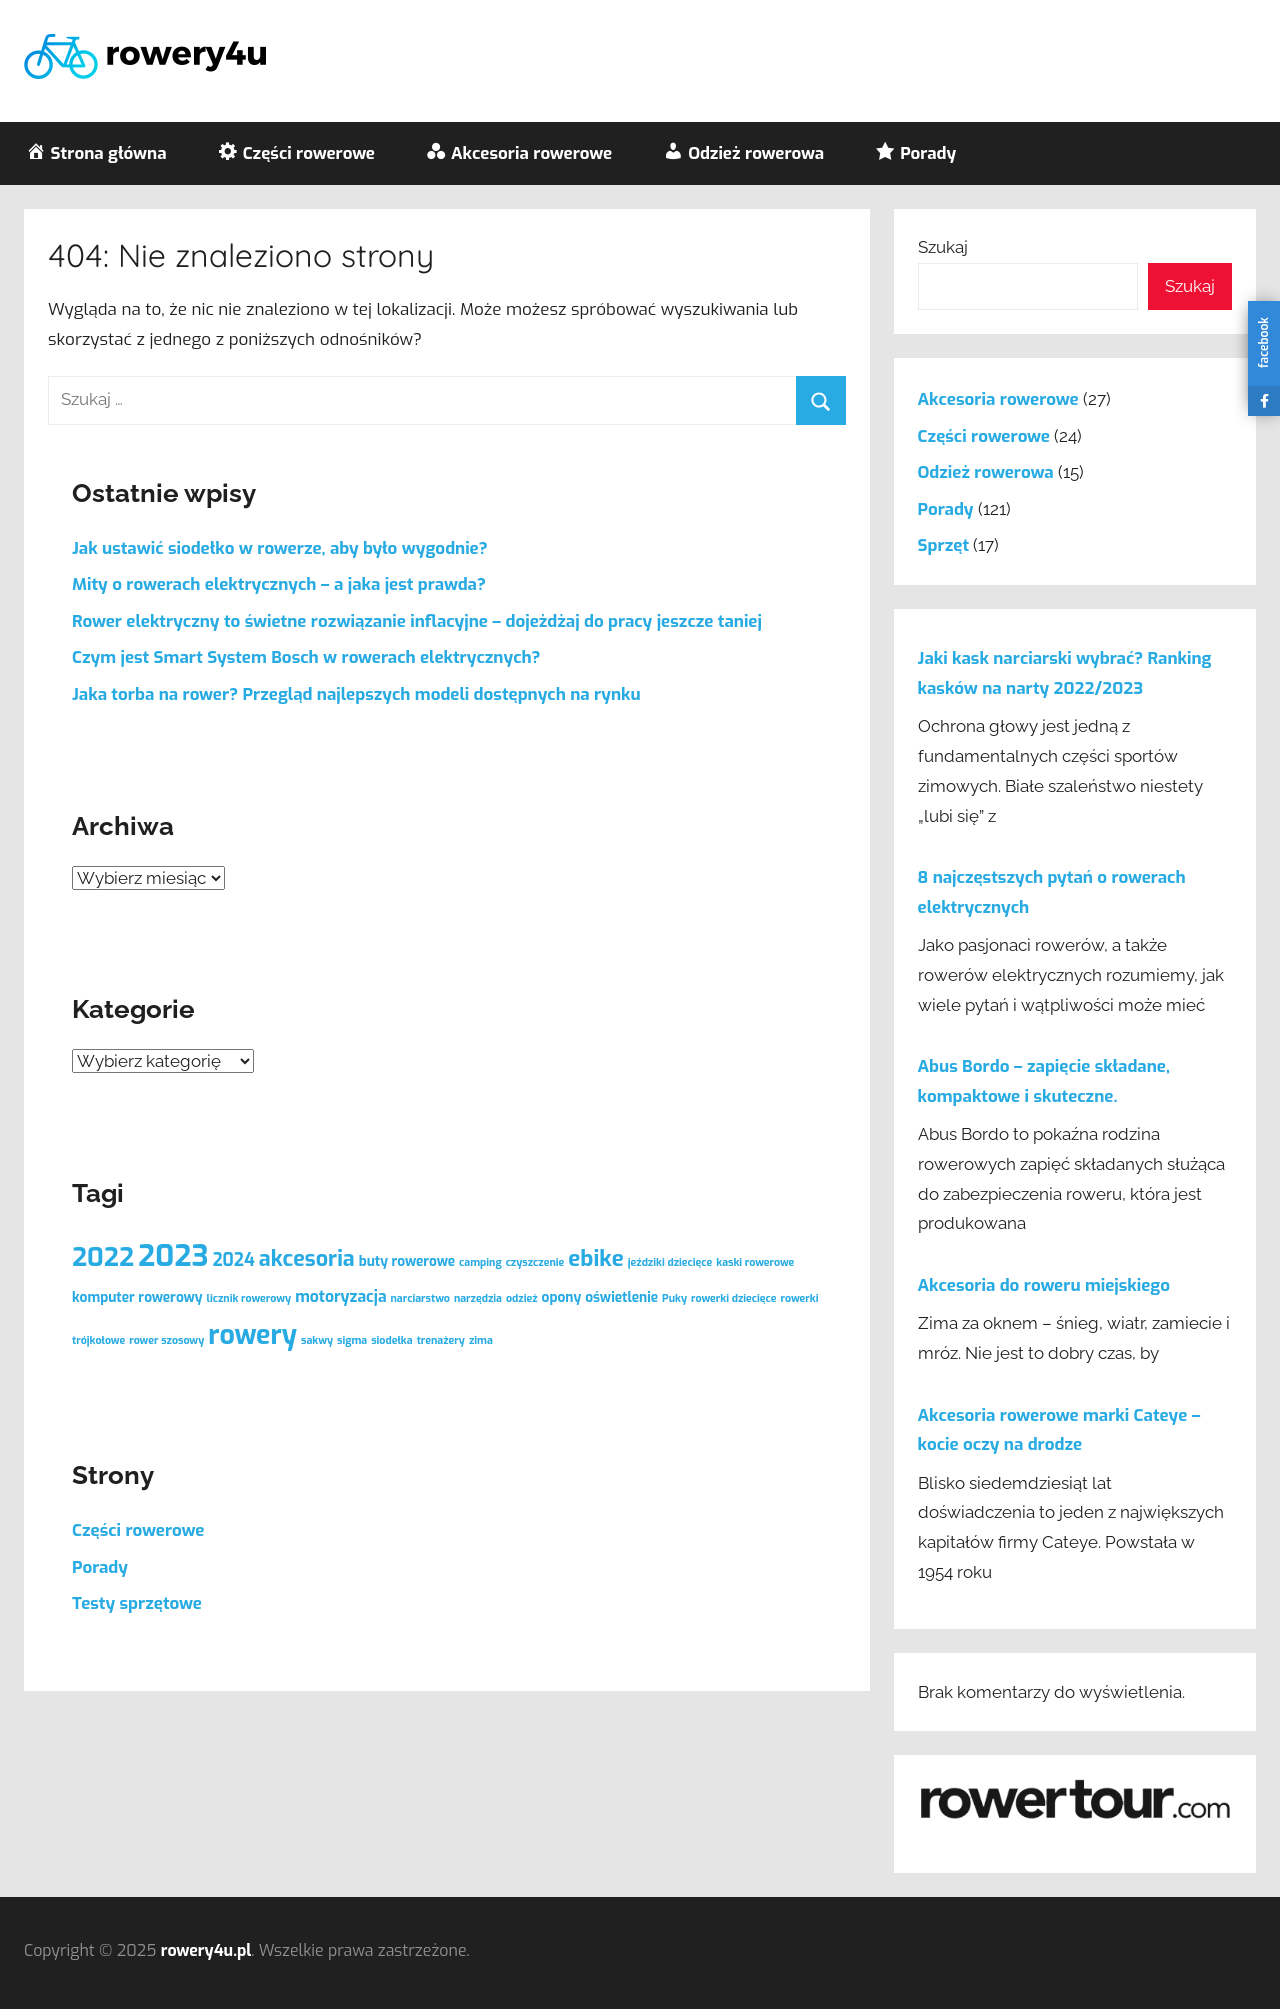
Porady (100, 1567)
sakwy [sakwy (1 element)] (317, 1340)
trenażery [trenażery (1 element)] (441, 1340)
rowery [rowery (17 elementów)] (252, 1335)
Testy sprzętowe (137, 1603)
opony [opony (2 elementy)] (562, 1297)
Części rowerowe (138, 1530)
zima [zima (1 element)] (481, 1340)
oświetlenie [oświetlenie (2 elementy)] (621, 1297)
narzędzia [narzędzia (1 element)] (478, 1298)
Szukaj (943, 247)
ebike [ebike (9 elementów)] (596, 1258)
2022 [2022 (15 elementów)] (103, 1257)
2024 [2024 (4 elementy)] (233, 1260)
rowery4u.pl (206, 1950)
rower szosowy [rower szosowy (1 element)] (166, 1340)
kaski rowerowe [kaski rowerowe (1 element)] (755, 1262)
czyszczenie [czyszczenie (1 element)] (535, 1262)
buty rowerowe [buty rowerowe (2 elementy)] (407, 1261)
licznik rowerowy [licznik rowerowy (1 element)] (249, 1298)
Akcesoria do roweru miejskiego (1044, 1285)
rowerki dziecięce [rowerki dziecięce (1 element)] (733, 1298)
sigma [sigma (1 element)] (352, 1340)
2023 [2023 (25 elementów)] (173, 1256)
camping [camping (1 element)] (480, 1262)
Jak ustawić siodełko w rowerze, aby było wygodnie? (280, 548)
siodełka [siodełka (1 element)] (391, 1340)
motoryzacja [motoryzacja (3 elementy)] (340, 1296)
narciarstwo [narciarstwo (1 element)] (420, 1298)
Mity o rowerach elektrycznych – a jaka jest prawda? (279, 584)
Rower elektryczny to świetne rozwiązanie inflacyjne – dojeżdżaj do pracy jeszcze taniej (417, 621)
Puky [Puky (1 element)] (674, 1298)
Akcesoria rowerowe (998, 399)
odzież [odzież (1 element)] (522, 1298)
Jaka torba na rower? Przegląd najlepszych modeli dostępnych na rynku (356, 694)
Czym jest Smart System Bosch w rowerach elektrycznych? (306, 657)
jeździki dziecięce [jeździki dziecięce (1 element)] (670, 1262)
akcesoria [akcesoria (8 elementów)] (307, 1258)
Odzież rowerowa (986, 472)
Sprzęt (943, 545)
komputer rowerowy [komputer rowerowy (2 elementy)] (137, 1297)
